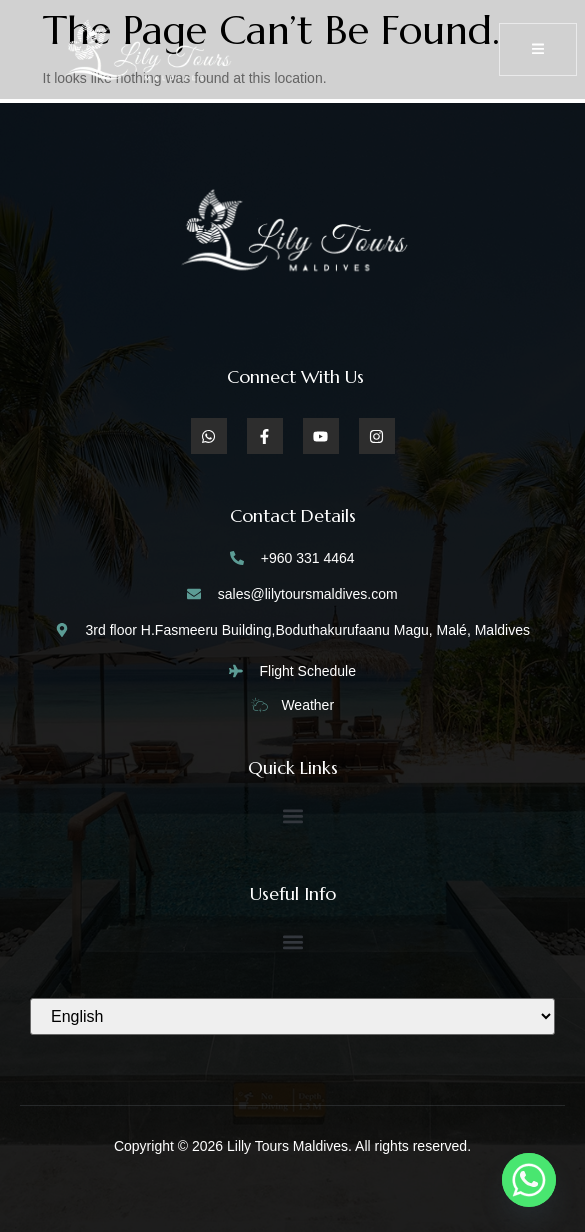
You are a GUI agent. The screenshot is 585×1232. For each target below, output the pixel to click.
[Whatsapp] (529, 1180)
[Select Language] (292, 1016)
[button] (292, 815)
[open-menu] (538, 50)
